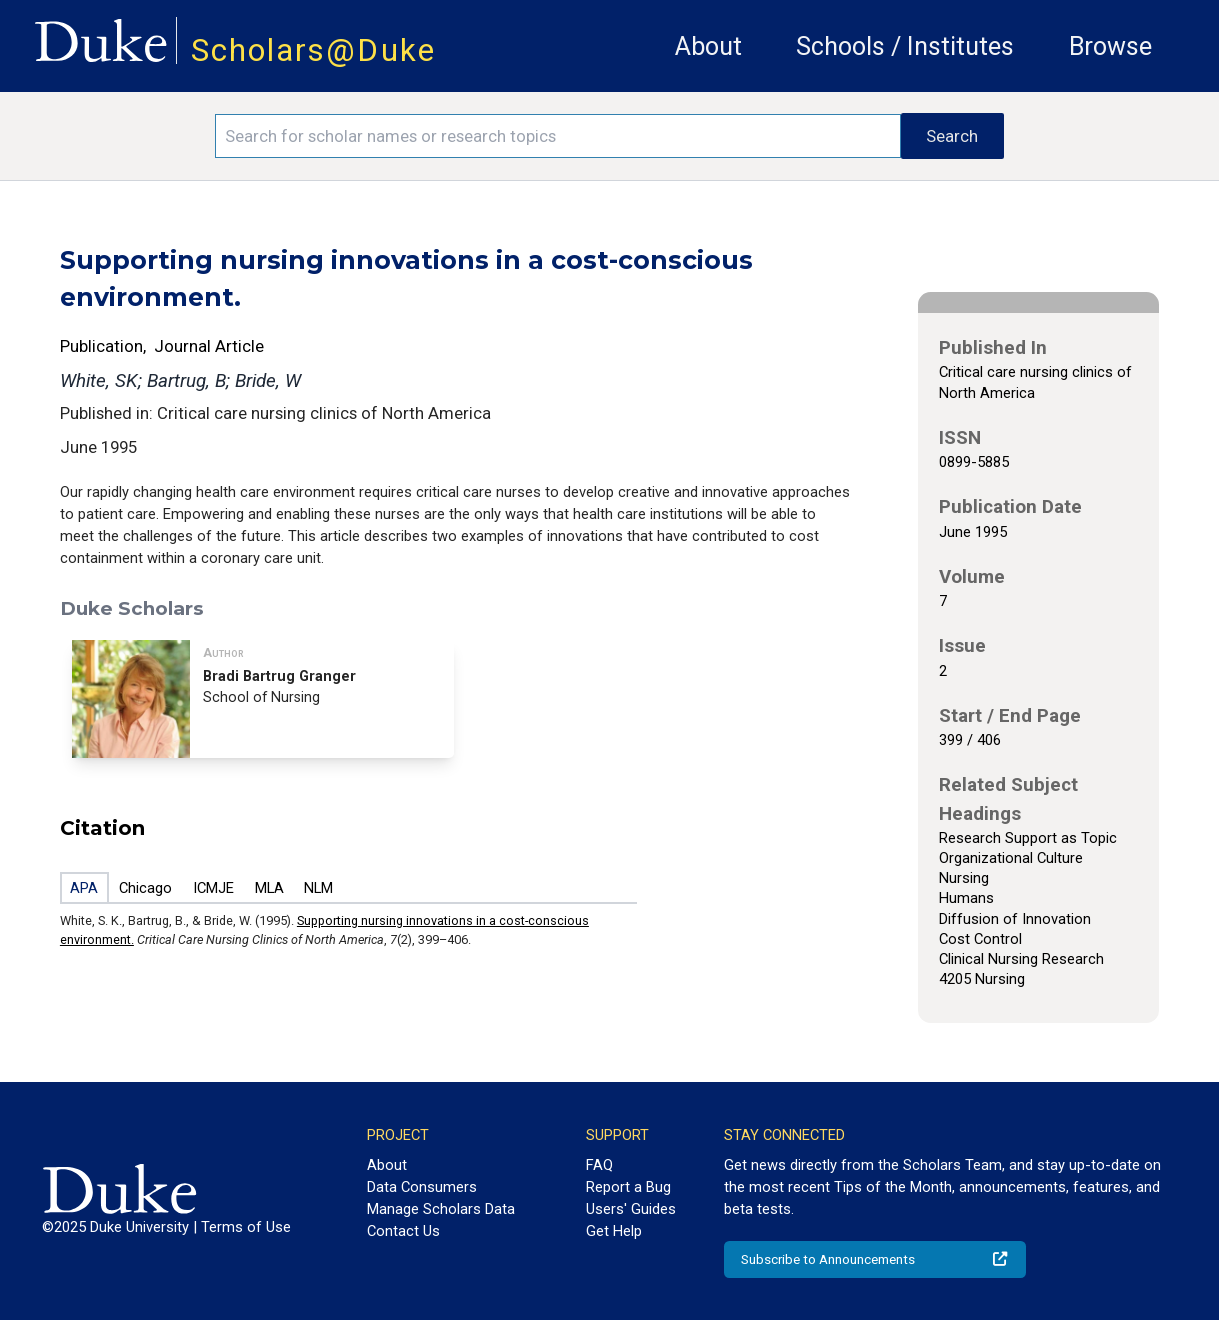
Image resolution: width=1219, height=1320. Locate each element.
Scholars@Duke (313, 50)
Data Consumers (422, 1187)
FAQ (599, 1165)
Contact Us (403, 1231)
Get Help (614, 1231)
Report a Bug (628, 1187)
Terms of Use (246, 1227)
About (708, 46)
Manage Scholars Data (441, 1209)
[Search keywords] (558, 136)
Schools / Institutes (905, 46)
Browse (1110, 46)
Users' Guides (631, 1209)
